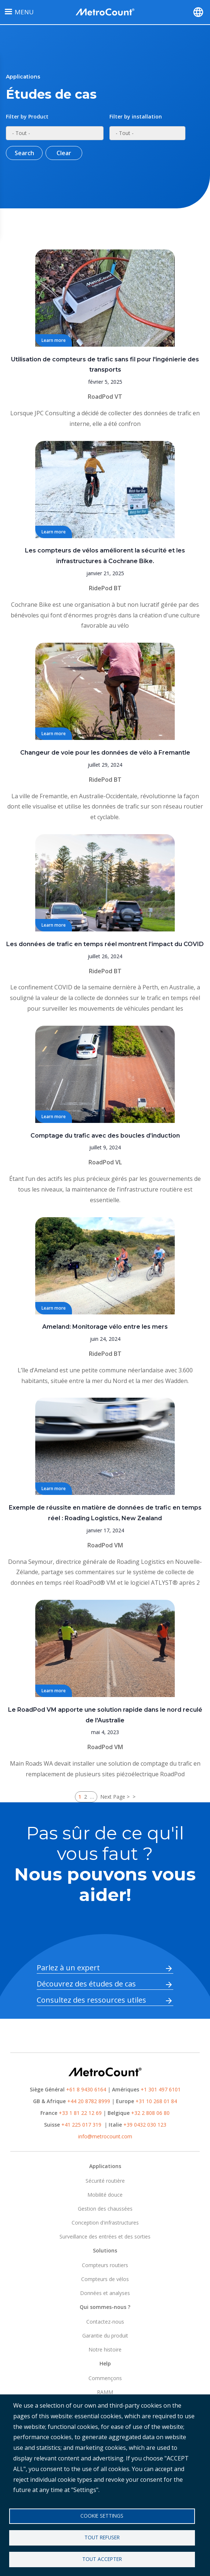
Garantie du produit (105, 2335)
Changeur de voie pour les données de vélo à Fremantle (105, 752)
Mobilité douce (105, 2194)
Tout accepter (102, 2558)
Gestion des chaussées (105, 2208)
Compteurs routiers (105, 2265)
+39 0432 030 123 (144, 2124)
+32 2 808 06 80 (150, 2112)
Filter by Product (27, 116)
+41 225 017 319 (81, 2124)
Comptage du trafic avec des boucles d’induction (105, 1135)
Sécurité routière (105, 2180)
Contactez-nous (105, 2321)
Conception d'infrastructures (105, 2222)
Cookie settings (101, 2515)
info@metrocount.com (105, 2136)
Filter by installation (135, 116)
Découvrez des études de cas (86, 1984)
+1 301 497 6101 (161, 2089)
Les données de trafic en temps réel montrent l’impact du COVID (105, 944)
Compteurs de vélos (105, 2279)
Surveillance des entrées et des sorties (105, 2236)
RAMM (105, 2392)
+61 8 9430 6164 (86, 2089)
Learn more (53, 340)
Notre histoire (105, 2349)
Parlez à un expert (68, 1968)
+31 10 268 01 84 (156, 2101)
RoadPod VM (105, 1545)
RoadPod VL (105, 1162)
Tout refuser (102, 2537)
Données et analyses (105, 2292)
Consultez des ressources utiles (91, 2000)
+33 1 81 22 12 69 (80, 2112)
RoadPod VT (105, 397)
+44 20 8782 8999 (88, 2101)
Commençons (105, 2378)
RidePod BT (105, 588)
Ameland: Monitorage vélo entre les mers (105, 1326)
